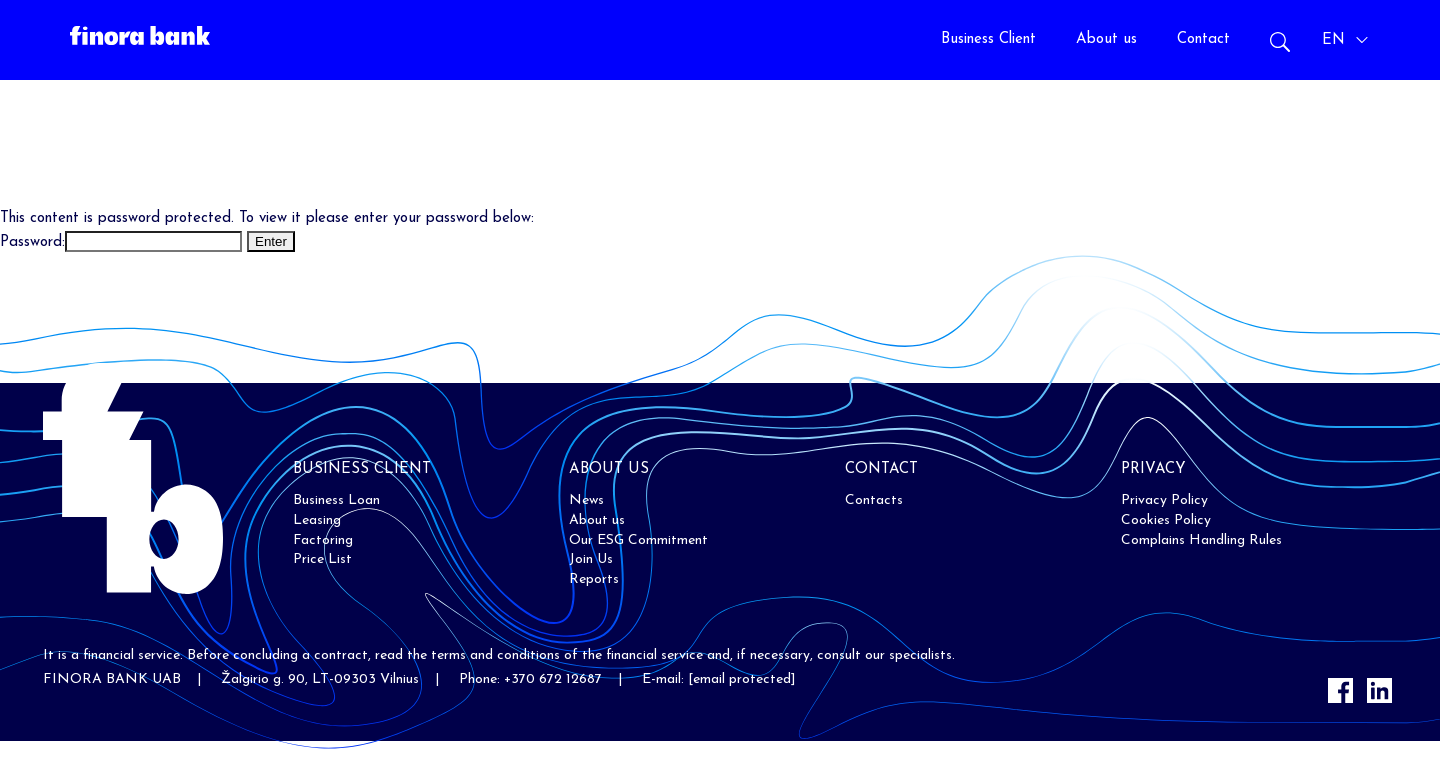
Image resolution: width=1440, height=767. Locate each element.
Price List (322, 559)
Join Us (591, 559)
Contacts (874, 500)
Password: (121, 242)
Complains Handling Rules (1201, 540)
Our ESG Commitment (638, 540)
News (586, 500)
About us (1106, 39)
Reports (594, 579)
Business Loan (336, 500)
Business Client (988, 39)
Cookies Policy (1166, 520)
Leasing (317, 520)
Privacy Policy (1164, 500)
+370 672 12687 (553, 679)
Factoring (323, 540)
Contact (1203, 39)
